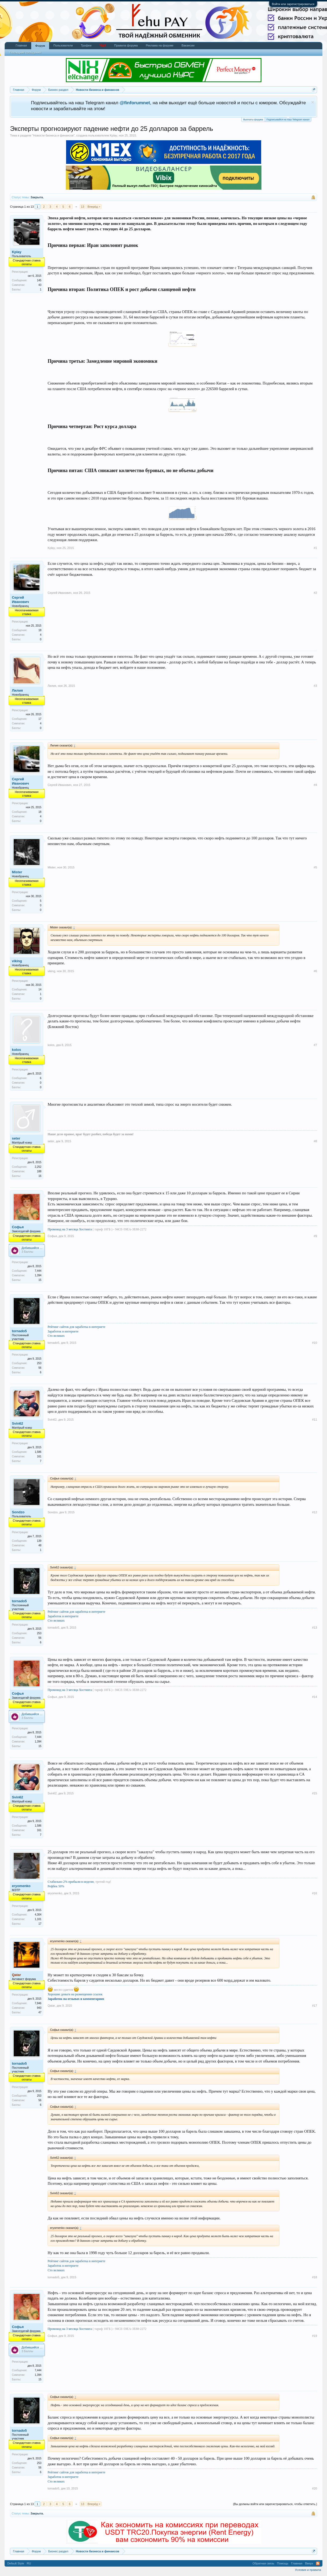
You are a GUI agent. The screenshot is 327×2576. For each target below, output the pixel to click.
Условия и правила (308, 2569)
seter (16, 1138)
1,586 (38, 1451)
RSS (318, 2563)
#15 (314, 1793)
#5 (315, 867)
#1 (315, 547)
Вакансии (188, 45)
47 (39, 2012)
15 (39, 1279)
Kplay (113, 135)
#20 (314, 2488)
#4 (315, 784)
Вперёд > (94, 206)
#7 (315, 1045)
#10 (314, 1342)
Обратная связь (263, 2563)
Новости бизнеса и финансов (53, 135)
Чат (102, 45)
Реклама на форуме (160, 45)
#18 (314, 2277)
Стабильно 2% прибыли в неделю (71, 1882)
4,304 (38, 1914)
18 (39, 630)
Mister (17, 872)
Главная (21, 45)
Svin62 (17, 1423)
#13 (314, 1627)
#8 (315, 1141)
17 (39, 718)
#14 (314, 1696)
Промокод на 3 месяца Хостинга (70, 1229)
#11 (314, 1419)
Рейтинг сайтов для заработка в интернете (76, 1327)
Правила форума (126, 45)
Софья (18, 1227)
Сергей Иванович (20, 599)
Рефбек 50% (56, 1886)
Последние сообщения (25, 52)
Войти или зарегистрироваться (293, 4)
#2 (315, 592)
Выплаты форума (253, 119)
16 (39, 1175)
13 (82, 206)
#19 (314, 2335)
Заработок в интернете (63, 1331)
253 (39, 1363)
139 (39, 1540)
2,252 (38, 1166)
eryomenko (21, 1886)
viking (17, 961)
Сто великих (56, 1336)
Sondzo (18, 1512)
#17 (314, 2005)
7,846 (38, 2003)
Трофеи (86, 45)
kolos (16, 1050)
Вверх (309, 2563)
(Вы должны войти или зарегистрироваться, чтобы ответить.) (275, 2504)
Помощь (283, 2563)
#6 (315, 971)
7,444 (38, 1270)
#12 (314, 1512)
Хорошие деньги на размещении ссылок (75, 1994)
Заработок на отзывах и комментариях (76, 1999)
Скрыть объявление (313, 102)
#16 (314, 1893)
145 (39, 280)
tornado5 (19, 1331)
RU (29, 2563)
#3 (315, 685)
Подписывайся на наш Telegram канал (288, 119)
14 (39, 989)
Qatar (51, 2005)
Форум (40, 45)
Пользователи (63, 45)
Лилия (17, 690)
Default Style (15, 2563)
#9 (315, 1236)
